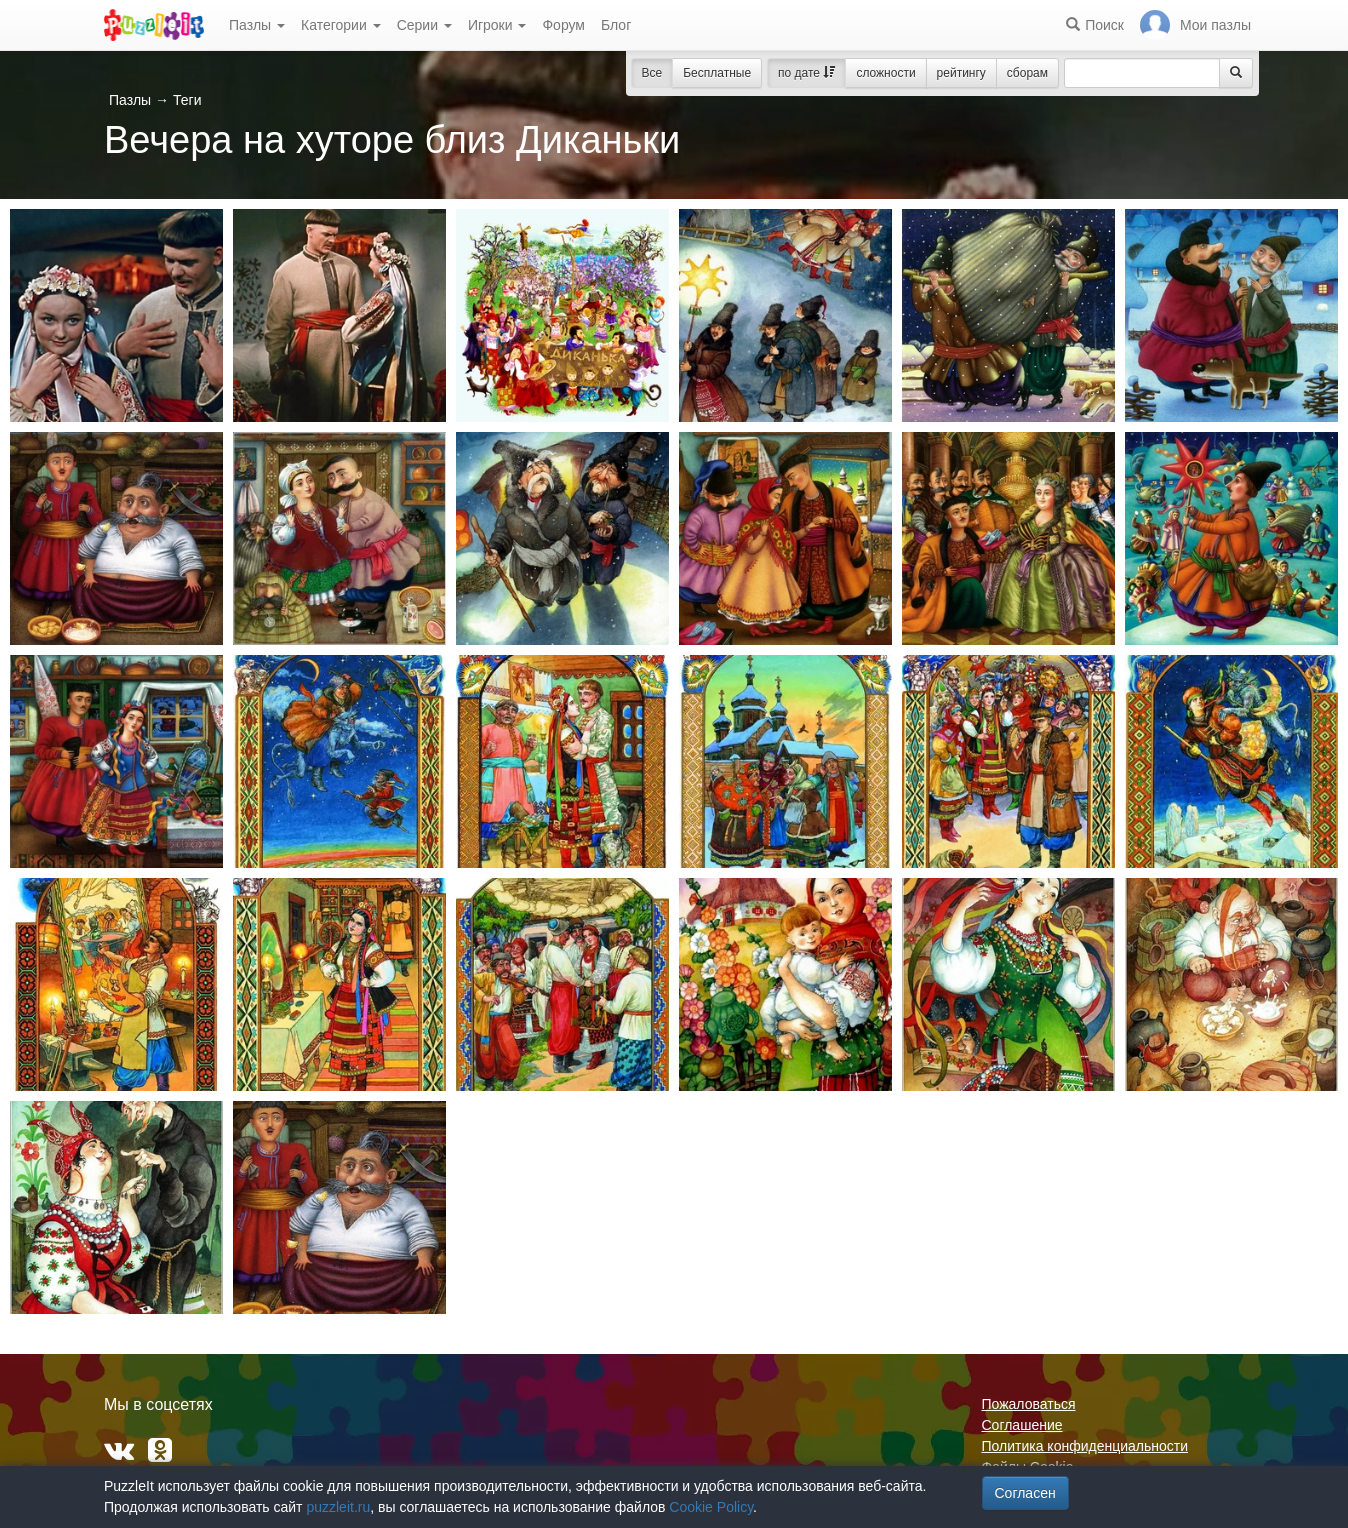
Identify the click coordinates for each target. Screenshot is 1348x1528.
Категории (341, 25)
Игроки (497, 25)
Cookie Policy (711, 1507)
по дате (806, 73)
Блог (616, 25)
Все (652, 73)
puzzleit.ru (338, 1507)
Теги (187, 100)
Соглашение (1022, 1425)
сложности (885, 73)
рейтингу (961, 73)
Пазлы (257, 25)
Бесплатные (717, 73)
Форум (563, 25)
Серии (424, 25)
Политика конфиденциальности (1085, 1446)
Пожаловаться (1029, 1404)
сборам (1027, 73)
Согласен (1025, 1493)
